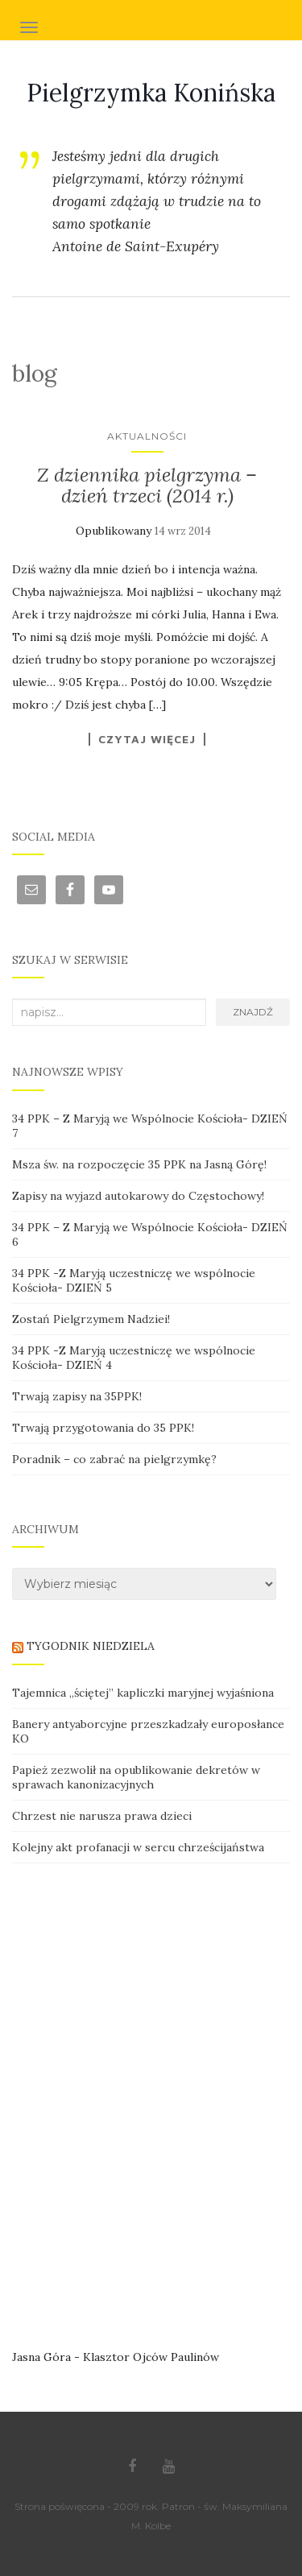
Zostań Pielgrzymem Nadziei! (91, 1319)
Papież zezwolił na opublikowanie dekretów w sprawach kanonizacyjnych (136, 1777)
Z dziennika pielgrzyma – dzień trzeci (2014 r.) (147, 485)
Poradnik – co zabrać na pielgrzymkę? (114, 1459)
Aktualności (147, 436)
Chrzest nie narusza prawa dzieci (102, 1816)
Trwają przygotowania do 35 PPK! (103, 1427)
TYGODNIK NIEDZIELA (91, 1646)
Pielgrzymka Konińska (151, 93)
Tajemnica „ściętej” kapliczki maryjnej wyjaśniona (143, 1692)
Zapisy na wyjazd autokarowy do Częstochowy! (138, 1196)
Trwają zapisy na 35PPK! (77, 1396)
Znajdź (253, 1012)
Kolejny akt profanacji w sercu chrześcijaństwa (138, 1847)
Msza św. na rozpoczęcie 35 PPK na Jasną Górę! (139, 1164)
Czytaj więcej (147, 739)
